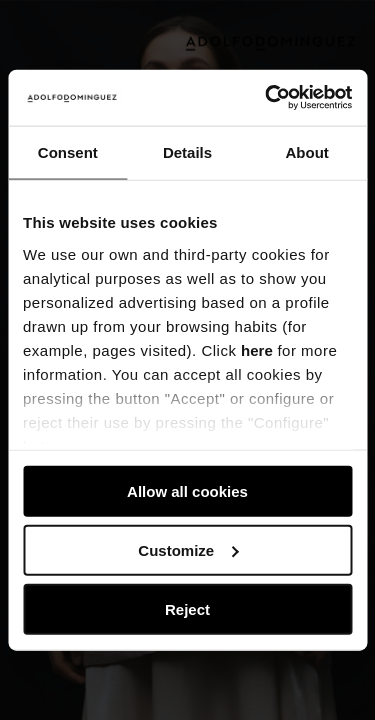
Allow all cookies (187, 491)
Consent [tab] (68, 151)
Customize (188, 549)
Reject (187, 608)
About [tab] (307, 151)
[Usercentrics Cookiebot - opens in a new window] (267, 98)
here (257, 349)
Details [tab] (187, 151)
